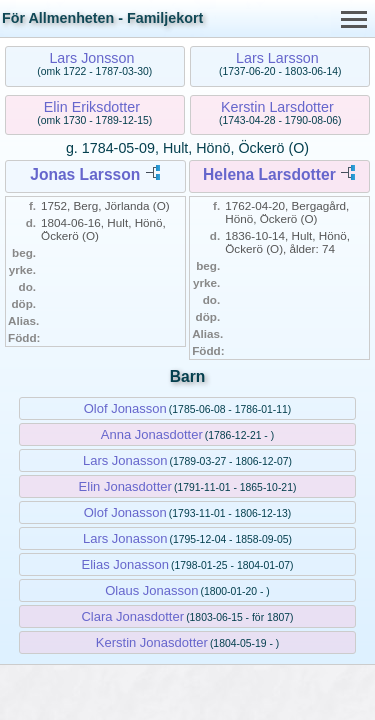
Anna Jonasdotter (152, 434)
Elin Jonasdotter (125, 486)
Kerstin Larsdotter (277, 107)
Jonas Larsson (85, 174)
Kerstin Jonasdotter (152, 642)
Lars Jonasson (125, 460)
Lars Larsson (277, 58)
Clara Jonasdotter (132, 616)
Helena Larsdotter (269, 174)
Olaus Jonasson (151, 590)
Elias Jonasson (125, 564)
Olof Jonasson (125, 408)
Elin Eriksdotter (92, 107)
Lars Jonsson (91, 58)
